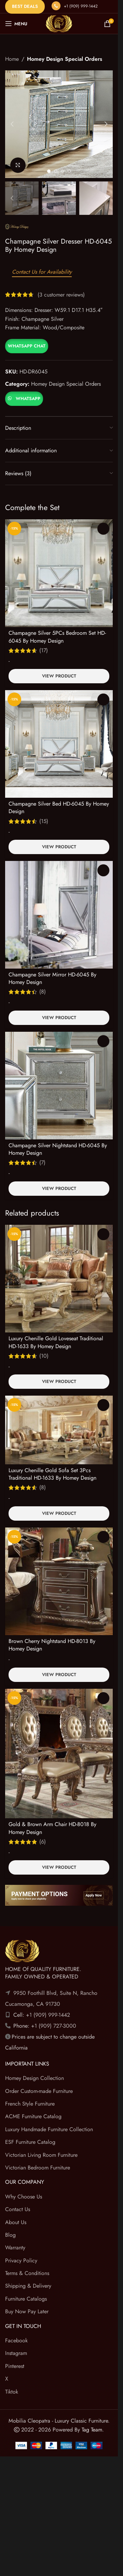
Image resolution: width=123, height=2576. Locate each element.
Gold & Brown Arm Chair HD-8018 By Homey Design (52, 1828)
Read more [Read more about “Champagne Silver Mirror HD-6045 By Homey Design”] (103, 870)
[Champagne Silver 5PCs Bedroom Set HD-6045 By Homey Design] (59, 573)
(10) (44, 1356)
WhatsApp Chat (26, 346)
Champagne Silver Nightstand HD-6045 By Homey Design (58, 1149)
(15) (43, 821)
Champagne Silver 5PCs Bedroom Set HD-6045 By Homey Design (57, 636)
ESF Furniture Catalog (30, 2142)
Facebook (16, 2340)
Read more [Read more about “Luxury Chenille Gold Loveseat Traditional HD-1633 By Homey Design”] (103, 1234)
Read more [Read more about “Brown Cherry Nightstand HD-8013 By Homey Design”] (103, 1537)
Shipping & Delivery (28, 2286)
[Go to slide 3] (62, 171)
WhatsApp (28, 398)
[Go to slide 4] (69, 171)
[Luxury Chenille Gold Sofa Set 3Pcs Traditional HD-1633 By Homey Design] (59, 1430)
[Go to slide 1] (49, 171)
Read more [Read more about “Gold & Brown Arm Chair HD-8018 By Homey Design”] (103, 1698)
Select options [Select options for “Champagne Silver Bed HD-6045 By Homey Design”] (103, 699)
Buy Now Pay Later (27, 2311)
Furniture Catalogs (26, 2299)
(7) (42, 1162)
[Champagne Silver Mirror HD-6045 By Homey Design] (59, 915)
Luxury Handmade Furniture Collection (49, 2129)
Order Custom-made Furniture (39, 2091)
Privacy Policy (21, 2260)
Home (12, 59)
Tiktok (11, 2392)
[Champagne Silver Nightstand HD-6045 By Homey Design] (59, 1085)
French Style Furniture (30, 2104)
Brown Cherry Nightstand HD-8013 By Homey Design (52, 1645)
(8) (42, 992)
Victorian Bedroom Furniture (37, 2167)
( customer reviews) (61, 294)
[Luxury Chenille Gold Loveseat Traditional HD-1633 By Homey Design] (59, 1278)
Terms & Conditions (27, 2273)
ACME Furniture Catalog (33, 2116)
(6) (42, 1842)
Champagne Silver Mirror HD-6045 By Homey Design (52, 978)
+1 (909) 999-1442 (81, 6)
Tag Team (92, 2430)
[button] (12, 124)
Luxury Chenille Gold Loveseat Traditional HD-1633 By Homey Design (56, 1342)
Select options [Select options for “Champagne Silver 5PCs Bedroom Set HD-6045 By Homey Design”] (103, 529)
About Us (15, 2222)
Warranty (15, 2247)
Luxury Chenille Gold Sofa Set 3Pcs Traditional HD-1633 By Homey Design (52, 1474)
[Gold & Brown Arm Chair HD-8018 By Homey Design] (59, 1754)
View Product (59, 676)
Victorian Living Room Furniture (41, 2155)
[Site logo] (59, 23)
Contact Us (17, 2209)
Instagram (16, 2353)
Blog (10, 2235)
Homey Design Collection (34, 2078)
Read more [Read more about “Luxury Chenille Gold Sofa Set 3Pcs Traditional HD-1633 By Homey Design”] (103, 1405)
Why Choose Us (23, 2197)
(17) (43, 650)
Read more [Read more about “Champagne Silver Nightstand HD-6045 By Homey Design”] (103, 1041)
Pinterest (14, 2366)
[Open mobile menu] (16, 23)
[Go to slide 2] (55, 171)
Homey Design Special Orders (64, 59)
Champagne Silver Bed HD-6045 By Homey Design (59, 807)
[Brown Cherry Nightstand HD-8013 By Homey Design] (59, 1581)
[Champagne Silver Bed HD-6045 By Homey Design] (59, 744)
